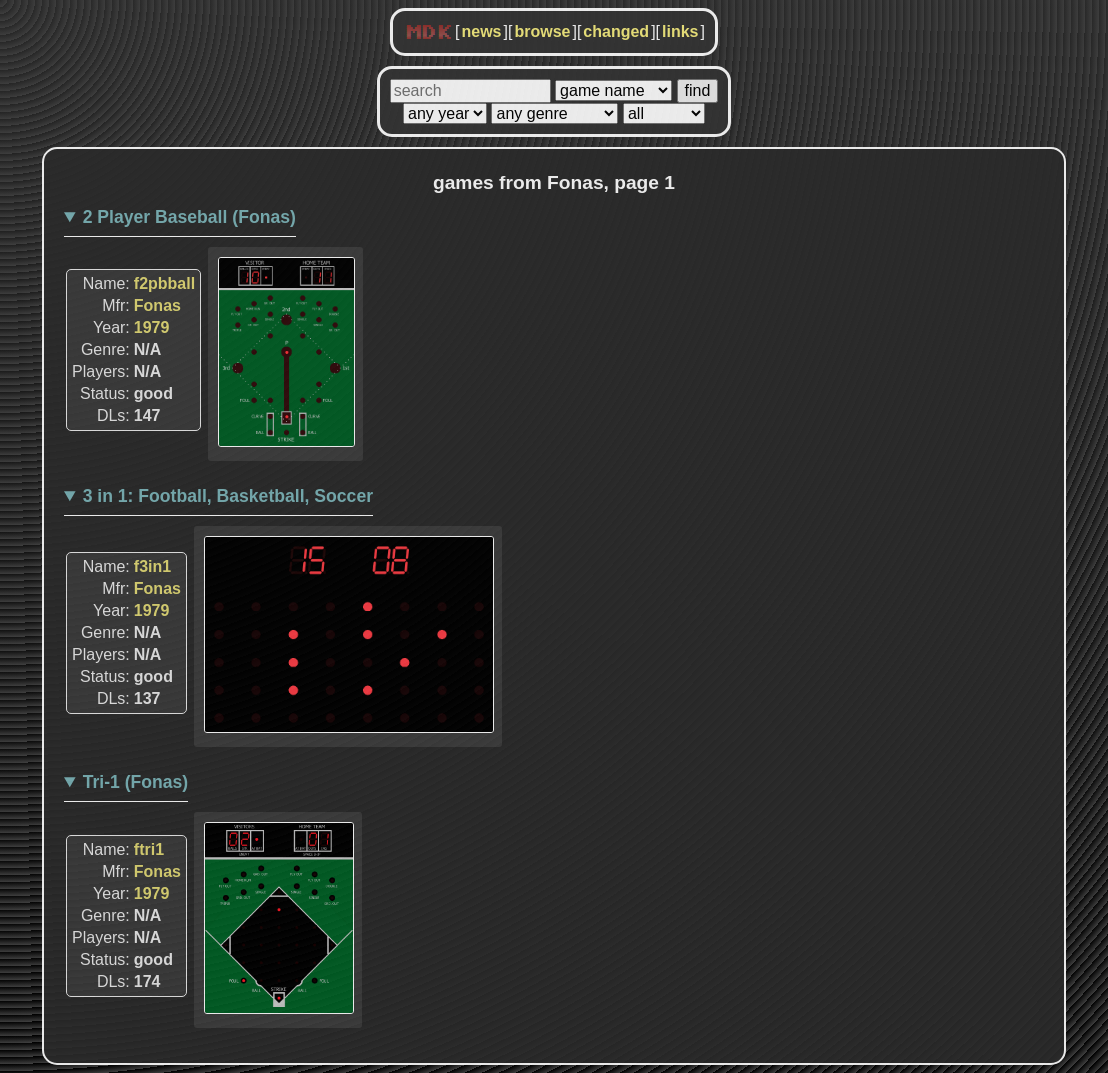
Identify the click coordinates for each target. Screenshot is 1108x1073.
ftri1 (149, 849)
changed (616, 31)
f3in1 (152, 566)
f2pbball (164, 283)
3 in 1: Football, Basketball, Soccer (228, 496)
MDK (429, 33)
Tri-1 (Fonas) (136, 782)
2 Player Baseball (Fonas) (189, 217)
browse (542, 31)
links (680, 31)
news (481, 31)
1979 (152, 327)
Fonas (157, 305)
